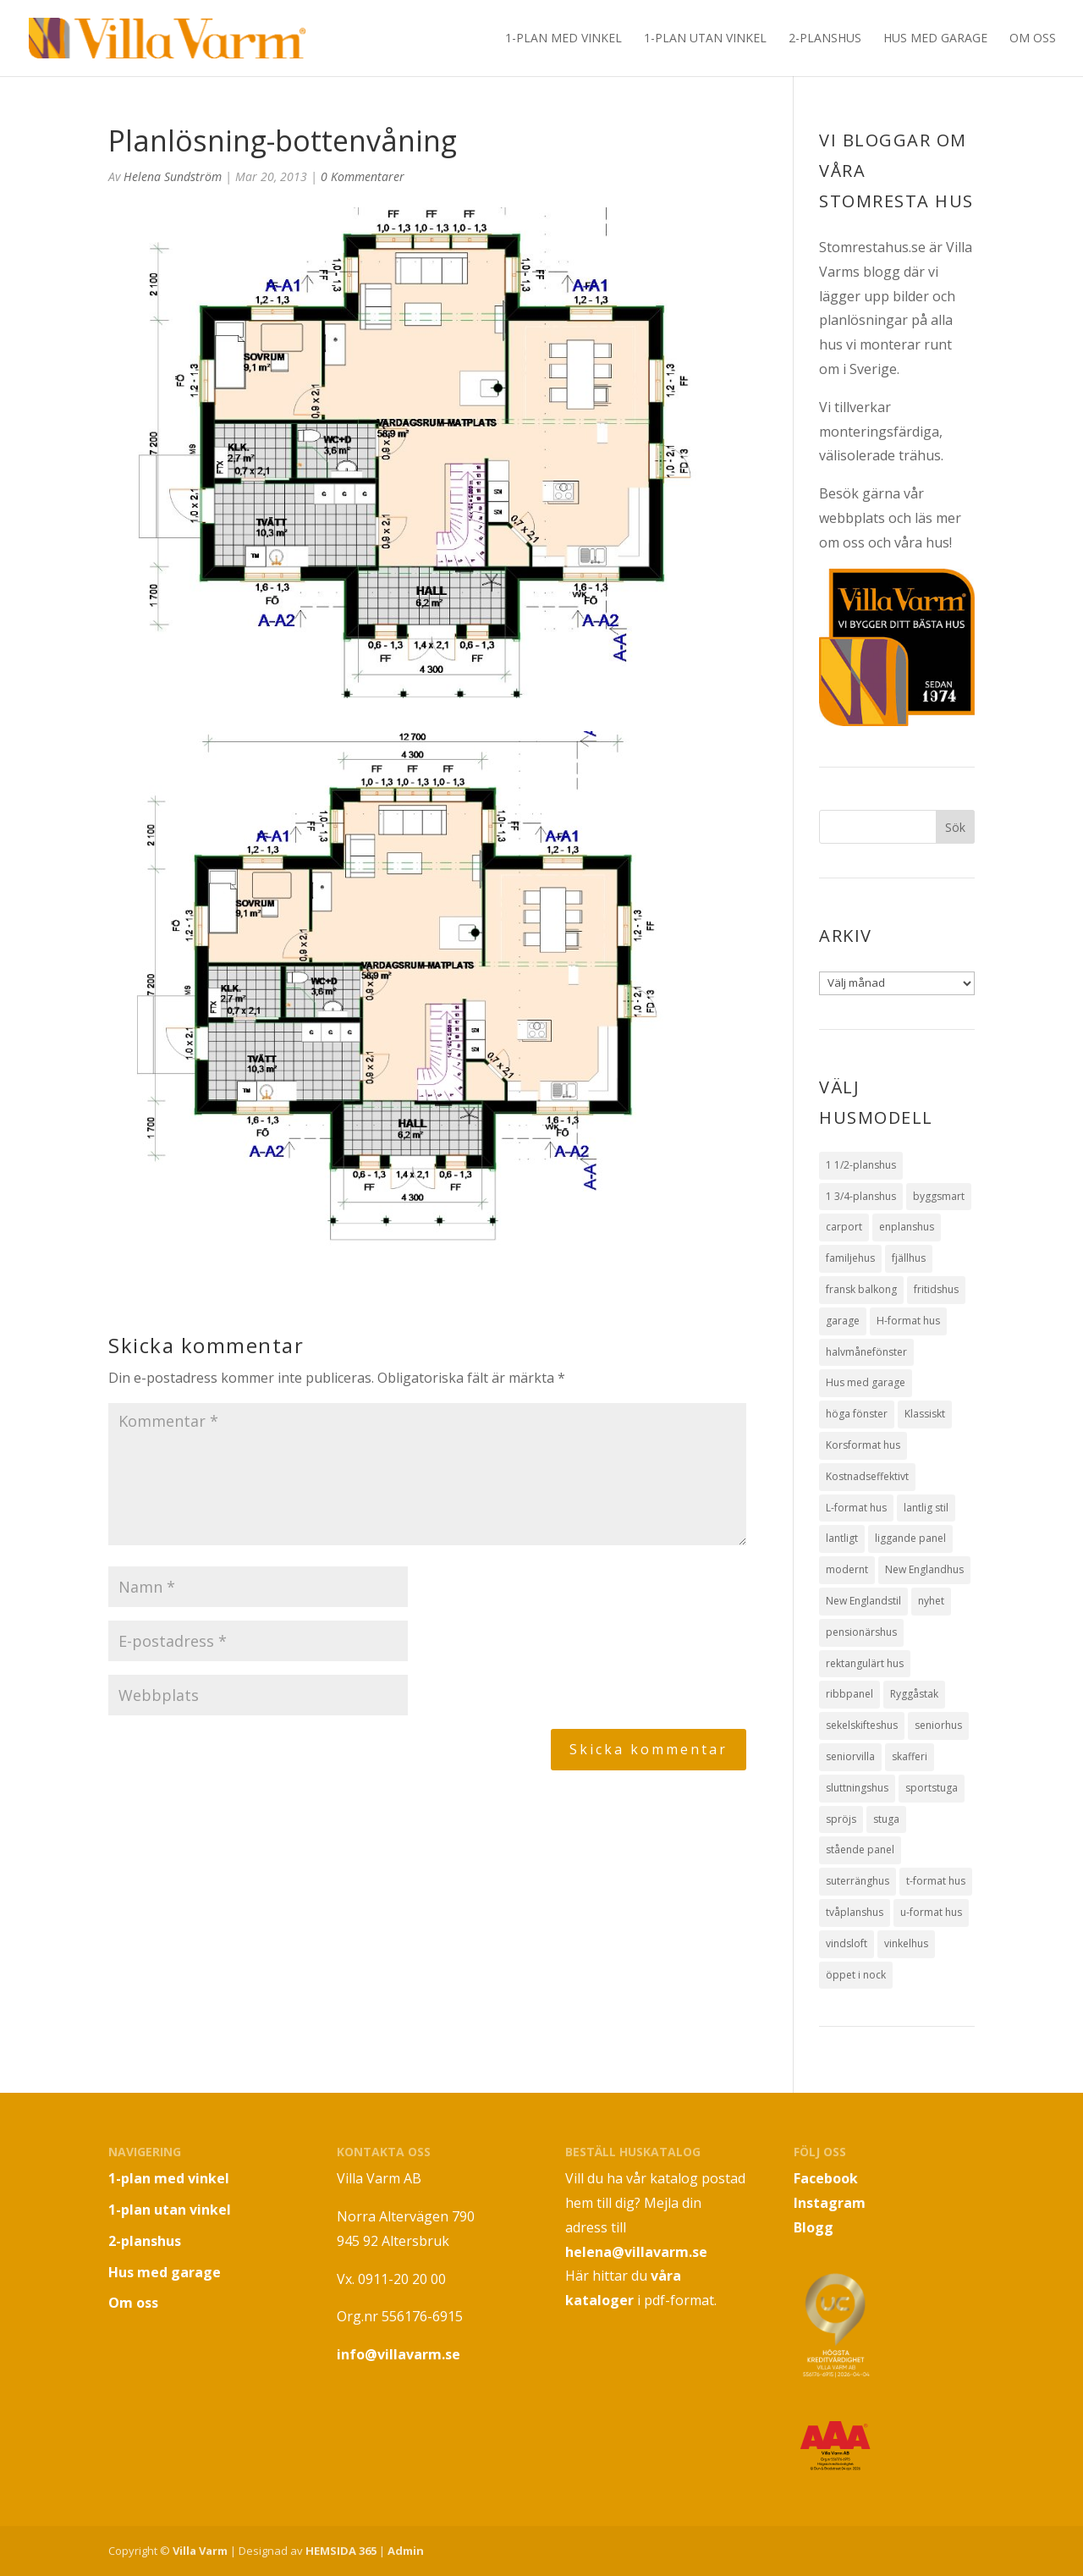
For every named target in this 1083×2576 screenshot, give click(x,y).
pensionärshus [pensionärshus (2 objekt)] (861, 1632)
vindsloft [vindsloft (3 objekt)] (846, 1943)
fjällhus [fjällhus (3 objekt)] (909, 1258)
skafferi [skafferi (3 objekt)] (909, 1756)
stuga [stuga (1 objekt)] (886, 1819)
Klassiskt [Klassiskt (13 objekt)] (924, 1413)
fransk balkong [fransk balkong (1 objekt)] (861, 1289)
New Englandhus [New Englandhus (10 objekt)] (924, 1569)
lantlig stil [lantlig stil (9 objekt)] (926, 1507)
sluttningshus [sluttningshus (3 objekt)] (857, 1788)
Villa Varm (200, 2550)
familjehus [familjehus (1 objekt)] (850, 1258)
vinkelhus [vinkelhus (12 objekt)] (906, 1943)
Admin (406, 2550)
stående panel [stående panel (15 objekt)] (860, 1849)
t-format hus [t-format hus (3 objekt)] (935, 1881)
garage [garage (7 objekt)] (843, 1320)
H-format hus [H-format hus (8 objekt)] (908, 1320)
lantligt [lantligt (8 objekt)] (842, 1538)
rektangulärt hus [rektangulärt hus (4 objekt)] (865, 1663)
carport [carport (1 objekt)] (844, 1226)
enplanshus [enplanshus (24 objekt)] (906, 1226)
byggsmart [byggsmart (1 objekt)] (939, 1196)
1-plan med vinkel (563, 39)
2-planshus (825, 39)
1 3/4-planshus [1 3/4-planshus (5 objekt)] (861, 1196)
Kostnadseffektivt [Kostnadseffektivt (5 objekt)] (867, 1476)
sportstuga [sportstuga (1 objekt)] (931, 1788)
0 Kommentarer (362, 176)
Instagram (830, 2202)
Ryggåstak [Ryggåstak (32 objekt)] (914, 1694)
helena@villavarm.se (636, 2252)
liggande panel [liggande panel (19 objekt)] (910, 1538)
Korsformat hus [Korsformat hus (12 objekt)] (863, 1445)
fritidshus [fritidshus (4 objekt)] (936, 1289)
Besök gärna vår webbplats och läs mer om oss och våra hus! (890, 518)
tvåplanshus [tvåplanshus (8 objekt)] (854, 1912)
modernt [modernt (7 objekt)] (847, 1569)
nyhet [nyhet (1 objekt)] (931, 1600)
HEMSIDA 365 (341, 2550)
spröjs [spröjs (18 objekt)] (841, 1819)
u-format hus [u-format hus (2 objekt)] (931, 1912)
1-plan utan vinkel (705, 39)
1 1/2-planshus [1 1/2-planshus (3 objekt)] (861, 1165)
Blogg (813, 2227)
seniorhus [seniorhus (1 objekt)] (938, 1725)
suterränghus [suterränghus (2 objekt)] (857, 1881)
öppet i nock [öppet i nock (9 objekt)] (856, 1975)
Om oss (1032, 39)
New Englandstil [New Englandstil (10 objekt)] (863, 1600)
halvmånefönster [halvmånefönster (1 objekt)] (866, 1352)
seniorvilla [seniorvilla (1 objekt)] (850, 1756)
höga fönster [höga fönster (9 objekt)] (857, 1413)
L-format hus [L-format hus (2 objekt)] (856, 1507)
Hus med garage (935, 39)
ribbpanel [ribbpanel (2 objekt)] (849, 1694)
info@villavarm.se (398, 2354)
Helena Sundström (173, 176)
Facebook (826, 2178)
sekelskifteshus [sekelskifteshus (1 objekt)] (862, 1725)
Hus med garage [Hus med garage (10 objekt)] (865, 1382)
